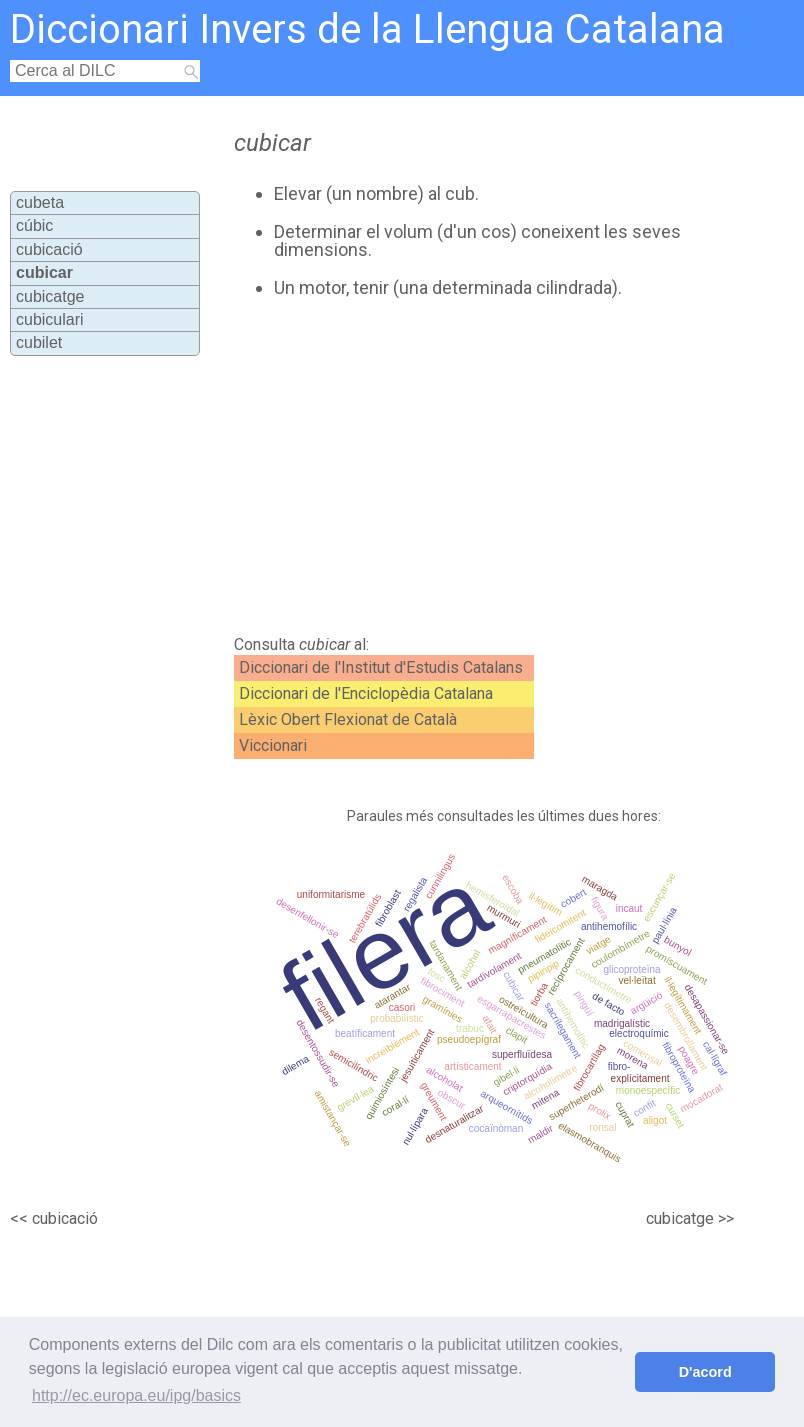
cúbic (34, 225)
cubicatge (50, 296)
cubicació (49, 249)
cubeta (40, 202)
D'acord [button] (705, 1372)
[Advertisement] (444, 467)
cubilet (39, 342)
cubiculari (50, 319)
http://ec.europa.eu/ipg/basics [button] (136, 1395)
